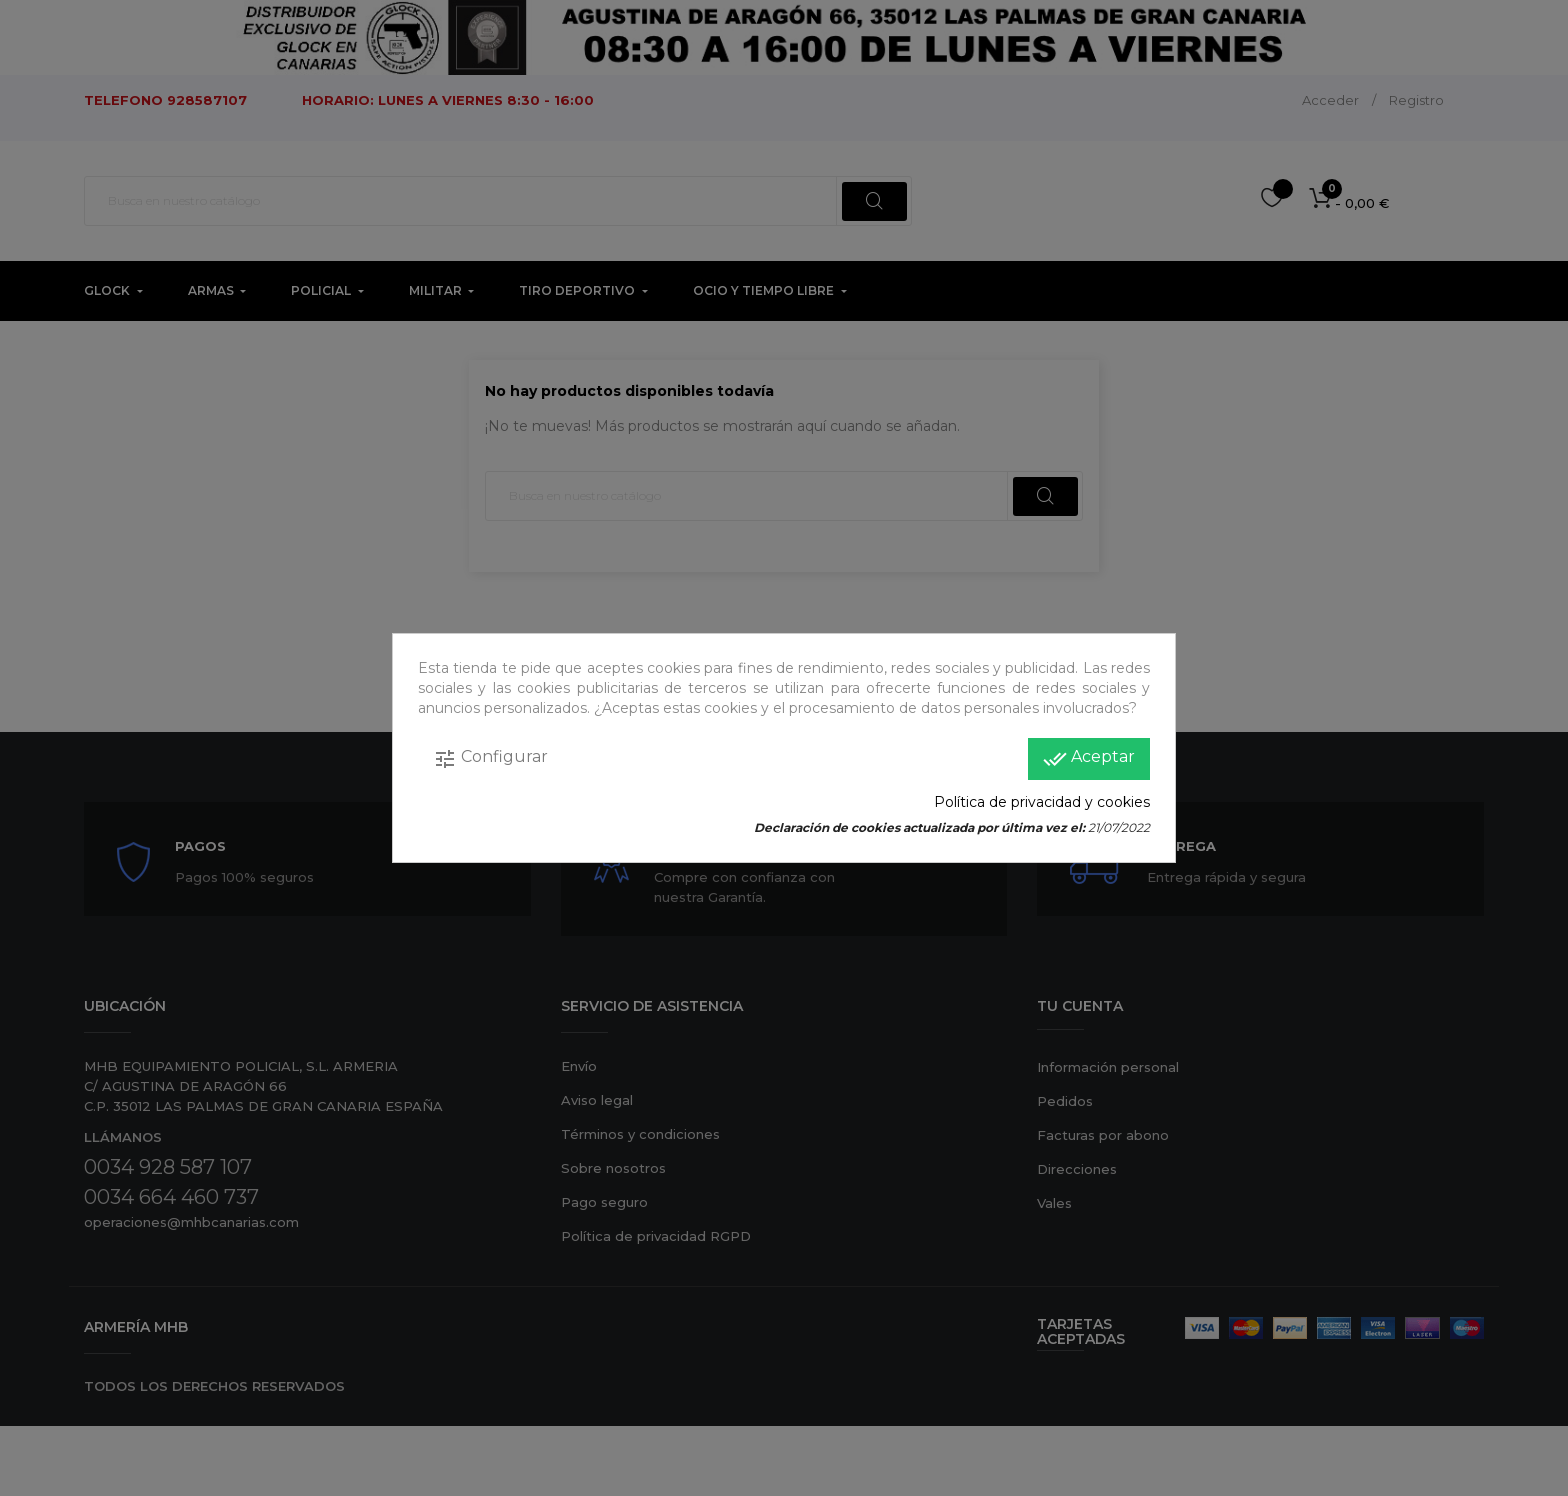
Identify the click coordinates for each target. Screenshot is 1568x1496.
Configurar (490, 759)
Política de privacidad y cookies (1042, 802)
